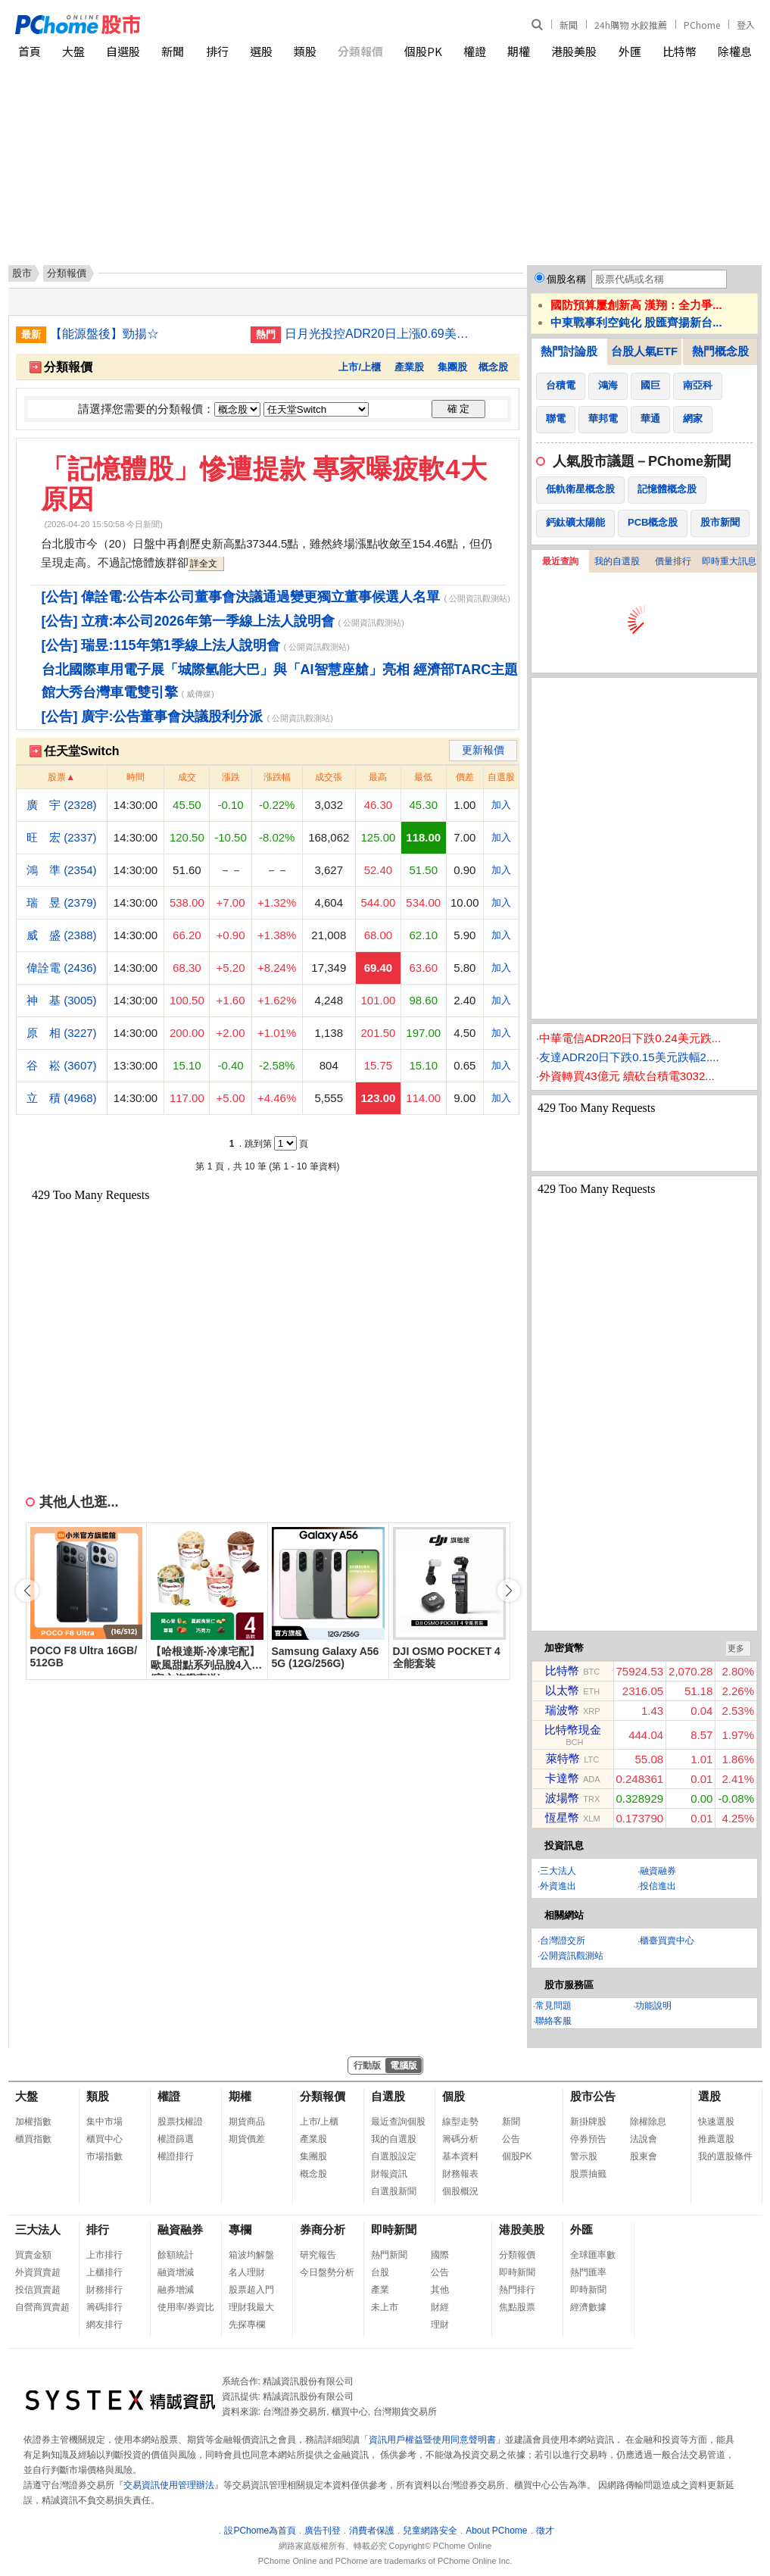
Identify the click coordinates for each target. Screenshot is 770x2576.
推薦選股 (716, 2139)
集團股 (452, 367)
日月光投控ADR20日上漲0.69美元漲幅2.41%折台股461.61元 (379, 333)
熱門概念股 (720, 351)
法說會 (643, 2139)
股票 (57, 777)
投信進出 (658, 1886)
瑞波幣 (562, 1709)
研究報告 (318, 2255)
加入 (501, 804)
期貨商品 (247, 2121)
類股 (305, 51)
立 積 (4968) (61, 1097)
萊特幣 (563, 1758)
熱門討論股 (569, 351)
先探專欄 (247, 2324)
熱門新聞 (389, 2255)
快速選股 (716, 2121)
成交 (187, 777)
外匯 (630, 51)
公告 (511, 2139)
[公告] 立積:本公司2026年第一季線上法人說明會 (188, 621)
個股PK (423, 51)
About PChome (496, 2530)
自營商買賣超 (42, 2307)
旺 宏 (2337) (61, 837)
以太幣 (562, 1690)
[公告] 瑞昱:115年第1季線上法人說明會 (161, 645)
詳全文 (203, 563)
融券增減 (175, 2289)
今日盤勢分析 (327, 2272)
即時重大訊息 (729, 561)
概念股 (493, 367)
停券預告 (588, 2139)
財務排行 (104, 2289)
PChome (702, 24)
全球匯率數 (593, 2255)
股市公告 (593, 2096)
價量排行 (673, 561)
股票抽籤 (588, 2174)
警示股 (583, 2156)
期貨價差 (247, 2139)
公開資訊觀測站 (571, 1955)
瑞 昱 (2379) (61, 902)
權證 (474, 51)
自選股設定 (393, 2156)
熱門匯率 (588, 2272)
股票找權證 (180, 2121)
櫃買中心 (104, 2139)
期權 (518, 51)
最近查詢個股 (398, 2121)
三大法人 (558, 1871)
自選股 (123, 51)
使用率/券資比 (185, 2307)
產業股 (409, 367)
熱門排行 (517, 2289)
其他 (440, 2289)
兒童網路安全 (430, 2530)
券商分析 (322, 2229)
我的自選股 (617, 561)
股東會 (643, 2156)
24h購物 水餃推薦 (630, 24)
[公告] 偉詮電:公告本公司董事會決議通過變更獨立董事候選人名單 (241, 596)
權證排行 (175, 2156)
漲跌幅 (277, 777)
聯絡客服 (553, 2021)
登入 (746, 24)
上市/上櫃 (359, 367)
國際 (440, 2255)
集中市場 (104, 2121)
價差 (465, 777)
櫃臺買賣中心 (667, 1940)
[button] (508, 1590)
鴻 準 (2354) (61, 869)
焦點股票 (517, 2307)
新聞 (569, 24)
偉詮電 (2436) (61, 967)
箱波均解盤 (251, 2255)
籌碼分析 (460, 2139)
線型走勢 (460, 2121)
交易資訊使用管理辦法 (168, 2485)
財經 (440, 2307)
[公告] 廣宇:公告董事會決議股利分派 (152, 716)
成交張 (328, 777)
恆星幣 (562, 1817)
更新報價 (483, 750)
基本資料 (460, 2156)
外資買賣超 (38, 2272)
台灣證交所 (562, 1940)
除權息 (735, 51)
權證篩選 (175, 2139)
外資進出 (558, 1886)
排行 (217, 51)
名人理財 (247, 2272)
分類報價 (360, 51)
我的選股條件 (725, 2156)
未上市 (384, 2307)
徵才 (545, 2530)
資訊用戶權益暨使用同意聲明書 (432, 2439)
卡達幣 (562, 1778)
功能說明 (653, 2005)
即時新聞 (393, 2229)
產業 (380, 2289)
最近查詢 (560, 561)
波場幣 (562, 1797)
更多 (736, 1648)
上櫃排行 (104, 2272)
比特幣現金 (572, 1729)
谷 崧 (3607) (61, 1065)
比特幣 (679, 51)
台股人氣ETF (644, 351)
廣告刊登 (322, 2530)
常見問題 (553, 2005)
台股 (380, 2272)
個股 (453, 2096)
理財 (440, 2324)
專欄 (240, 2229)
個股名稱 (566, 279)
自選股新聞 (393, 2191)
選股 (261, 51)
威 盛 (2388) (61, 935)
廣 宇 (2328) (61, 804)
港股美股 (574, 51)
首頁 (29, 51)
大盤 (73, 51)
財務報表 (460, 2174)
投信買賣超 (38, 2289)
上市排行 (104, 2255)
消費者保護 (371, 2530)
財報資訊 (389, 2174)
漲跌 (231, 777)
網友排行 (104, 2324)
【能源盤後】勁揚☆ (104, 333)
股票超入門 (251, 2289)
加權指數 (33, 2121)
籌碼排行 (104, 2307)
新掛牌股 (588, 2121)
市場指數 (104, 2156)
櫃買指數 (33, 2139)
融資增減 (175, 2272)
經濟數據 (588, 2307)
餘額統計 (175, 2255)
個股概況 (460, 2191)
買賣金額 (33, 2255)
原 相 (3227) (61, 1032)
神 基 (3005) (61, 1000)
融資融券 (658, 1871)
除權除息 (648, 2121)
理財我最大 (251, 2307)
